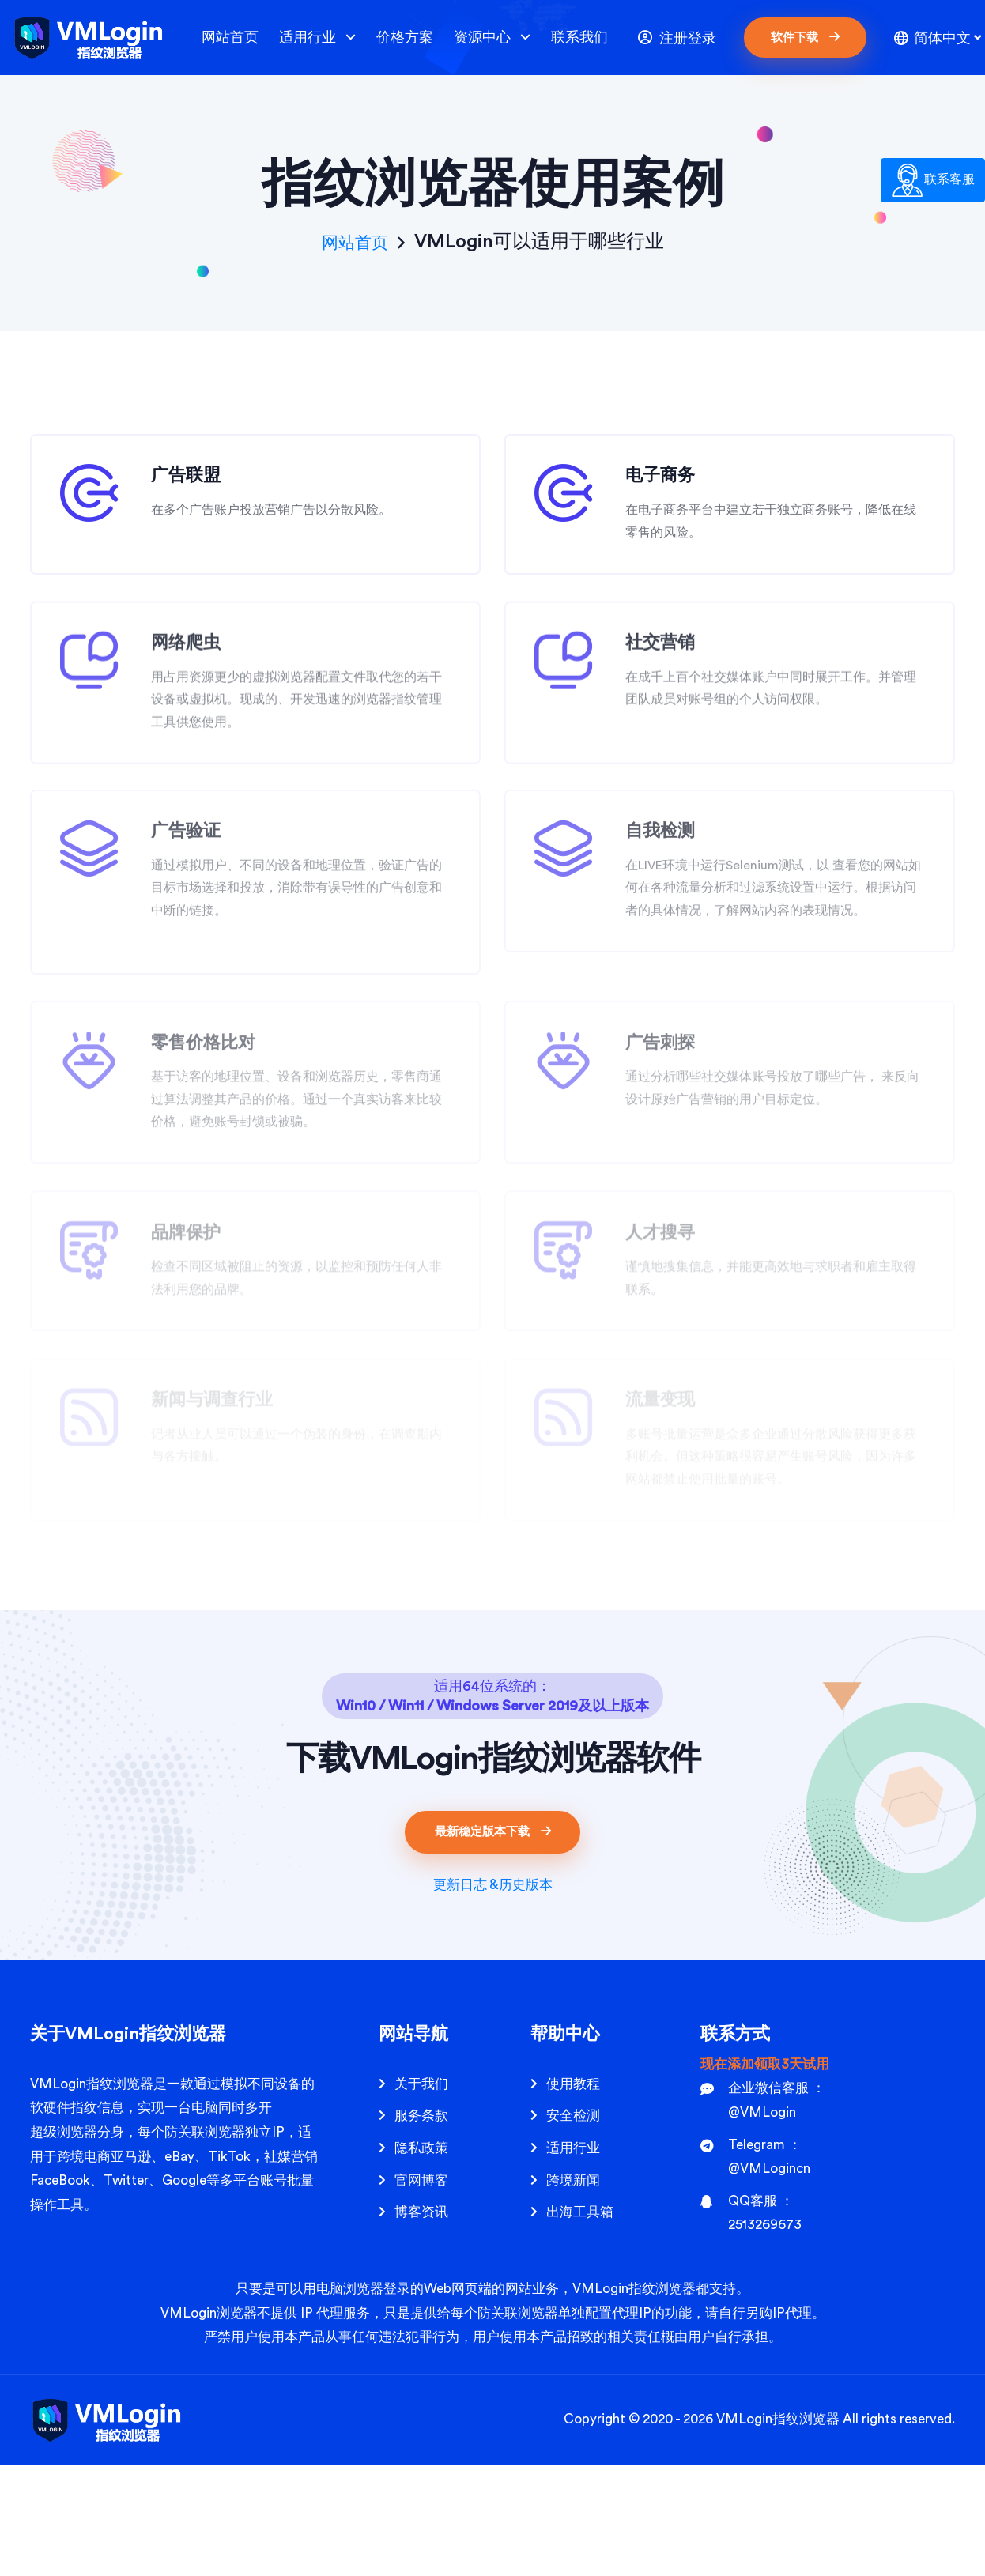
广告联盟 (196, 486)
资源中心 (492, 38)
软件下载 (805, 37)
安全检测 (573, 2226)
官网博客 (421, 2290)
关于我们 (421, 2194)
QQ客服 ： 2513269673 (751, 2324)
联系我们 (579, 37)
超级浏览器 (63, 2243)
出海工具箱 (579, 2322)
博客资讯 (421, 2322)
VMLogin (58, 2194)
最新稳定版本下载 (493, 1942)
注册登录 (677, 37)
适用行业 (317, 38)
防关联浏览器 (204, 2243)
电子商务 (670, 486)
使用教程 (573, 2194)
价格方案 (404, 37)
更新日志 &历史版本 (493, 1995)
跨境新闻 (573, 2290)
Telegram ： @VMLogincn (755, 2267)
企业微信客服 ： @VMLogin (762, 2211)
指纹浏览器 (806, 2529)
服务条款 (421, 2226)
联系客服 (933, 180)
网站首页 (230, 37)
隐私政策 (421, 2258)
